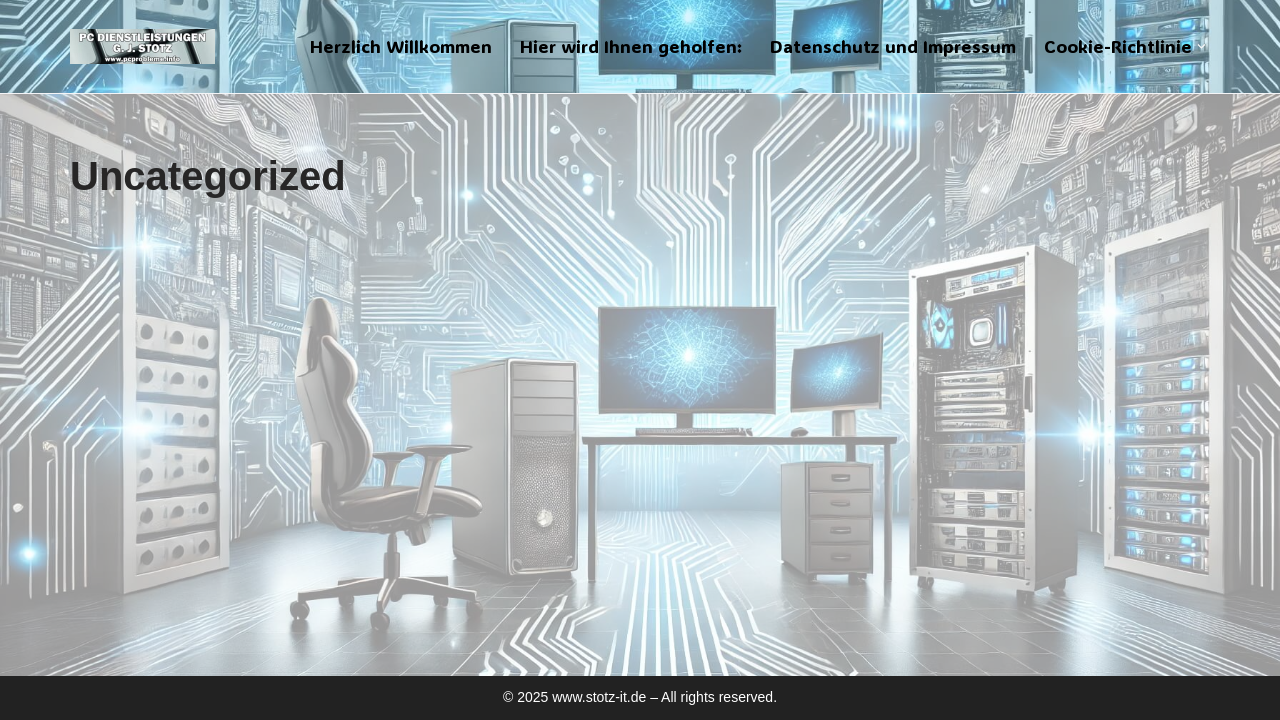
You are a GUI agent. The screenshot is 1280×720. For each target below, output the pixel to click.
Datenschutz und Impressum (893, 46)
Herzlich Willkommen (401, 46)
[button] (1201, 46)
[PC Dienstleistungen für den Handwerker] (142, 46)
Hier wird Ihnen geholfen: (631, 46)
